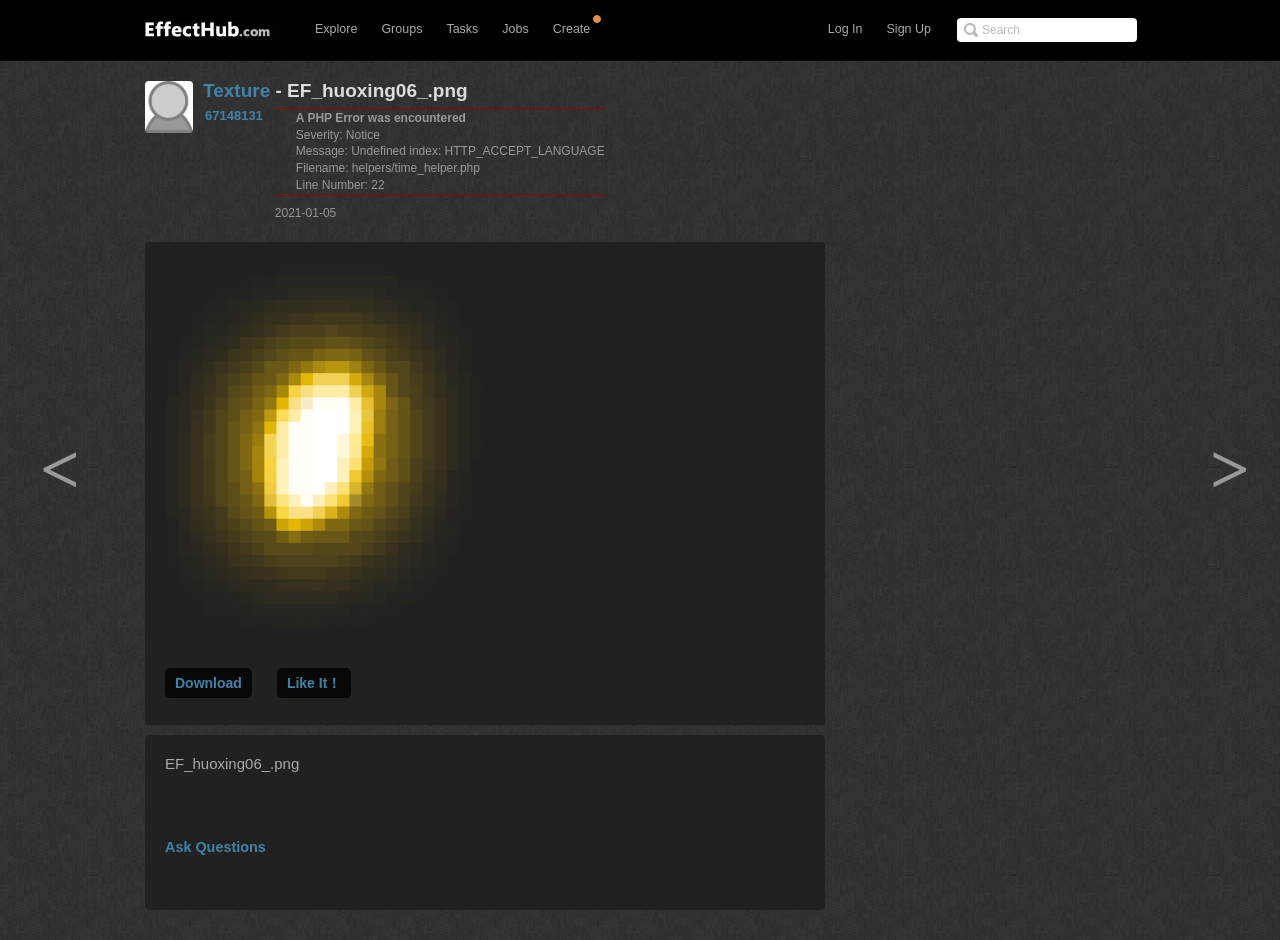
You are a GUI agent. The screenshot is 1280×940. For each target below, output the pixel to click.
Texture (236, 90)
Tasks (462, 29)
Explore (336, 29)
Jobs (515, 29)
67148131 (234, 115)
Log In (845, 29)
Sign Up (909, 29)
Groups (401, 29)
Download (208, 683)
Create (572, 29)
